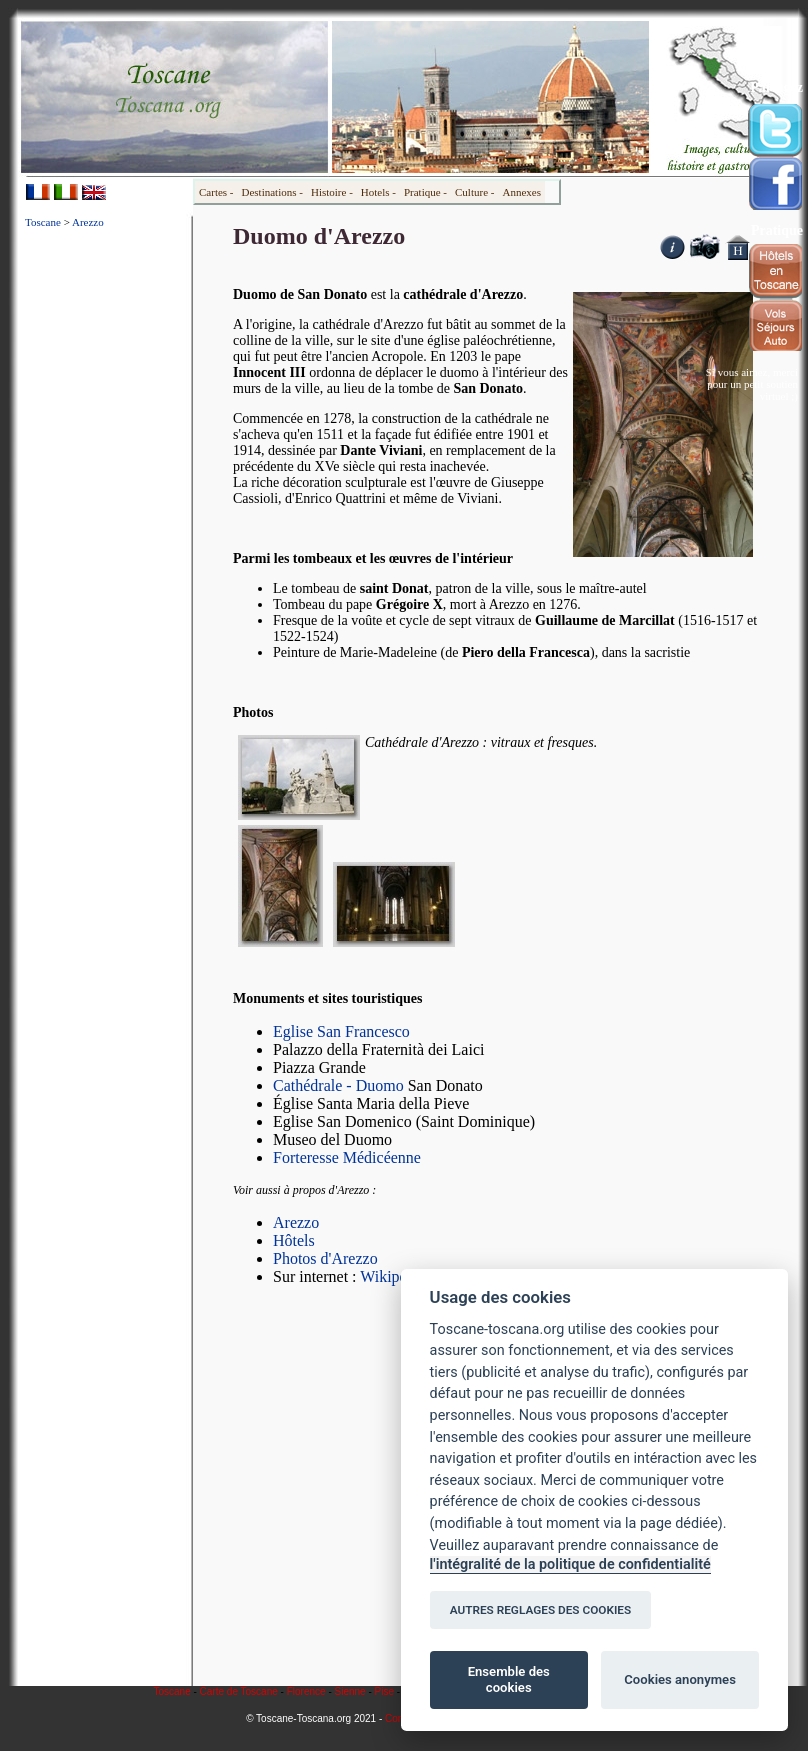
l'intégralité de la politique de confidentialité (570, 1564)
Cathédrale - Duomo (338, 1085)
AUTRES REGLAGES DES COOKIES (541, 1610)
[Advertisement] (106, 544)
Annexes (521, 192)
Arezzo (88, 222)
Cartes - (216, 192)
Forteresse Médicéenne (347, 1157)
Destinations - (272, 192)
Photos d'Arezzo (325, 1258)
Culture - (474, 192)
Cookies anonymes (680, 1679)
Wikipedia (393, 1276)
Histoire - (332, 192)
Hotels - (378, 192)
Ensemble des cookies (509, 1679)
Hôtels (294, 1240)
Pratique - (425, 192)
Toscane (43, 222)
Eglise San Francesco (341, 1031)
